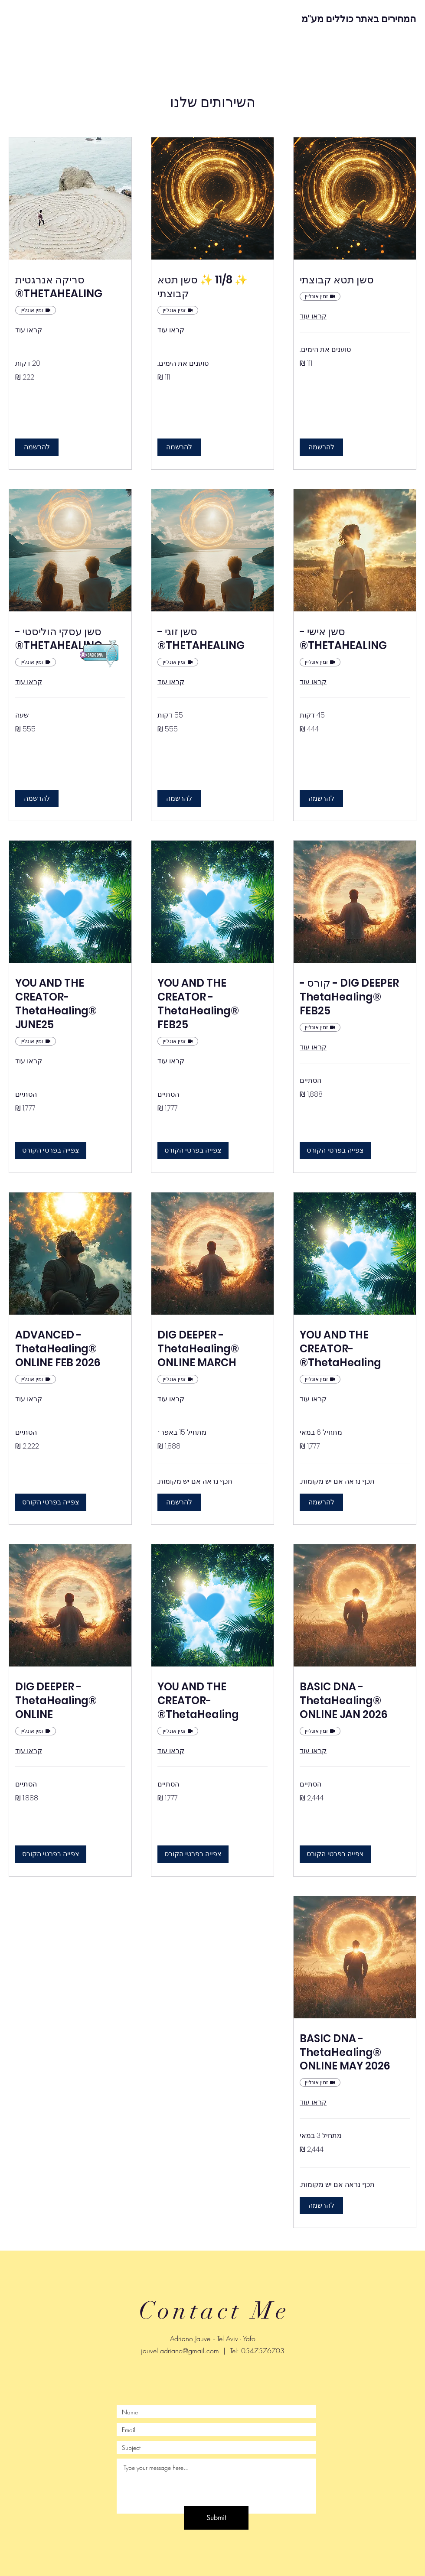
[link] (355, 280)
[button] (321, 447)
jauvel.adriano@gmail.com (180, 2350)
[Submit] (216, 2518)
